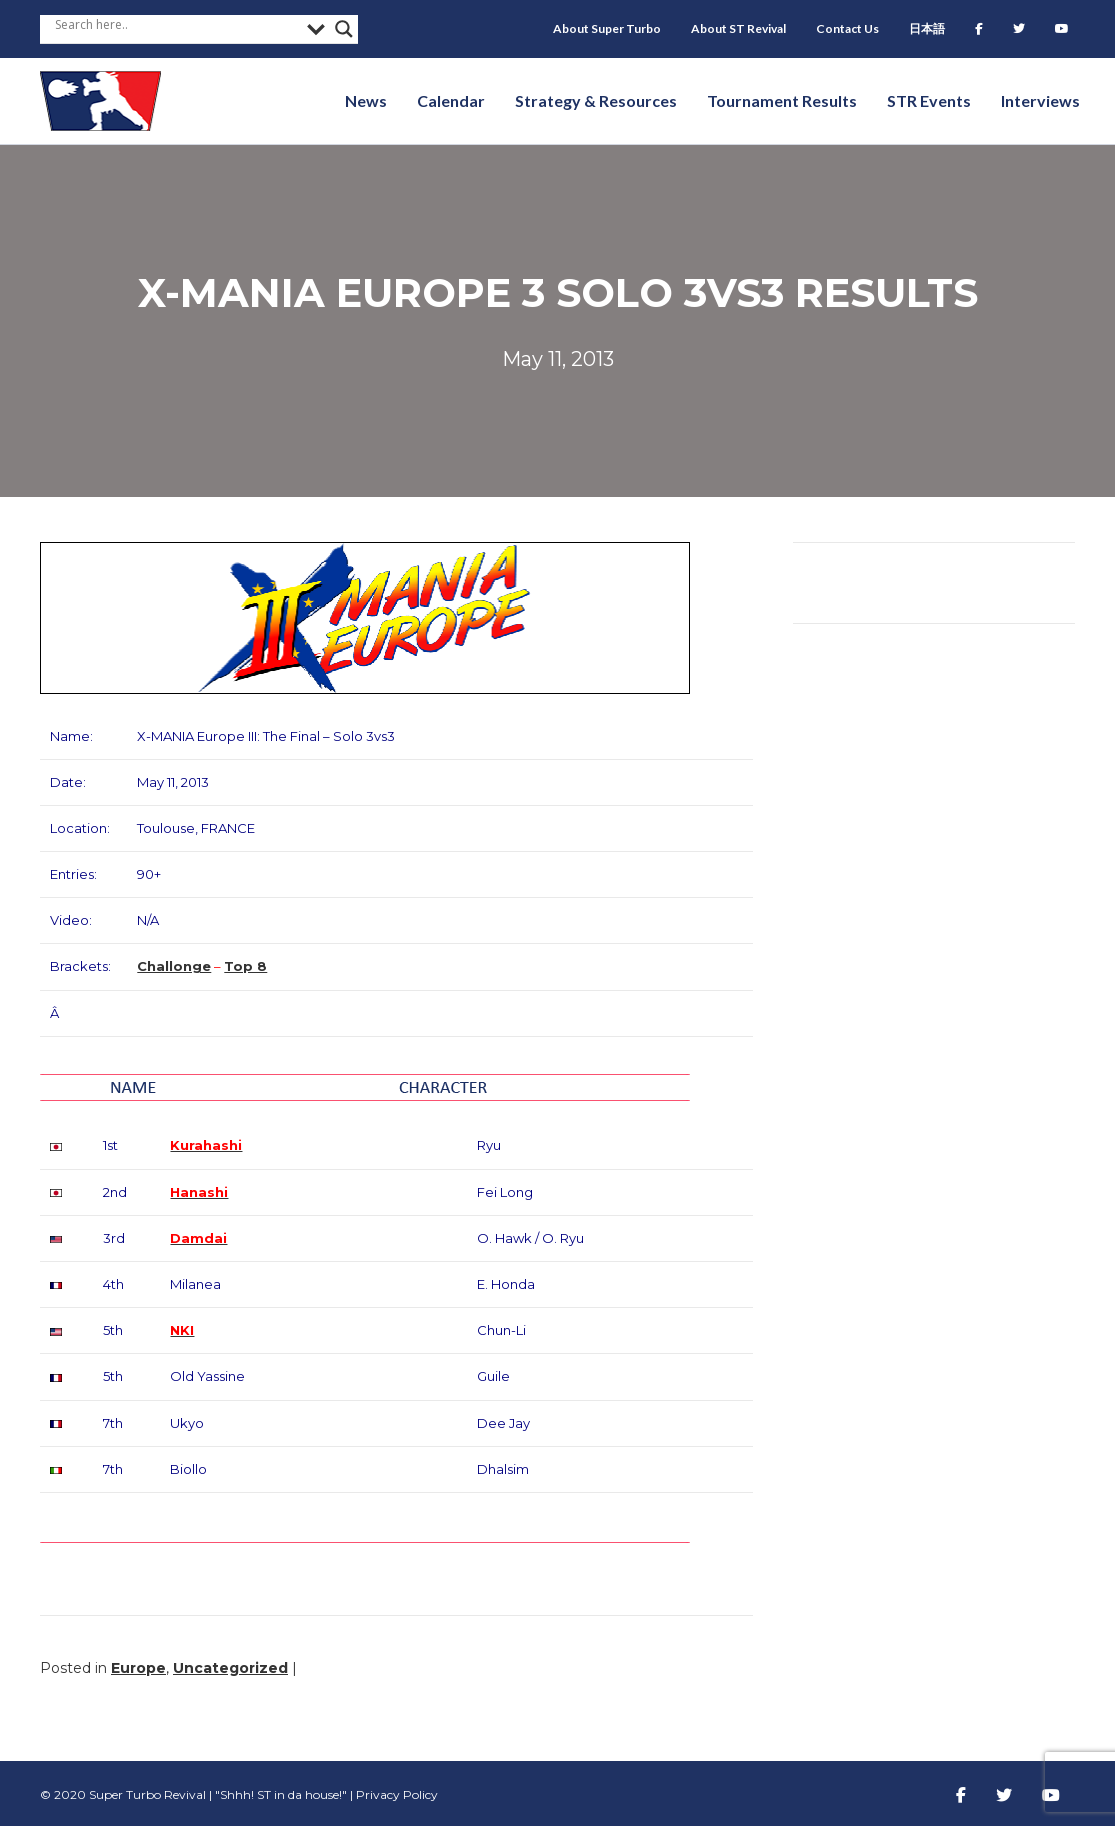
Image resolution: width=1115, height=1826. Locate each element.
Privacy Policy (397, 1794)
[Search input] (176, 24)
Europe (138, 1668)
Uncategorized (230, 1668)
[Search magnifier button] (344, 29)
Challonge (174, 966)
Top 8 (245, 966)
